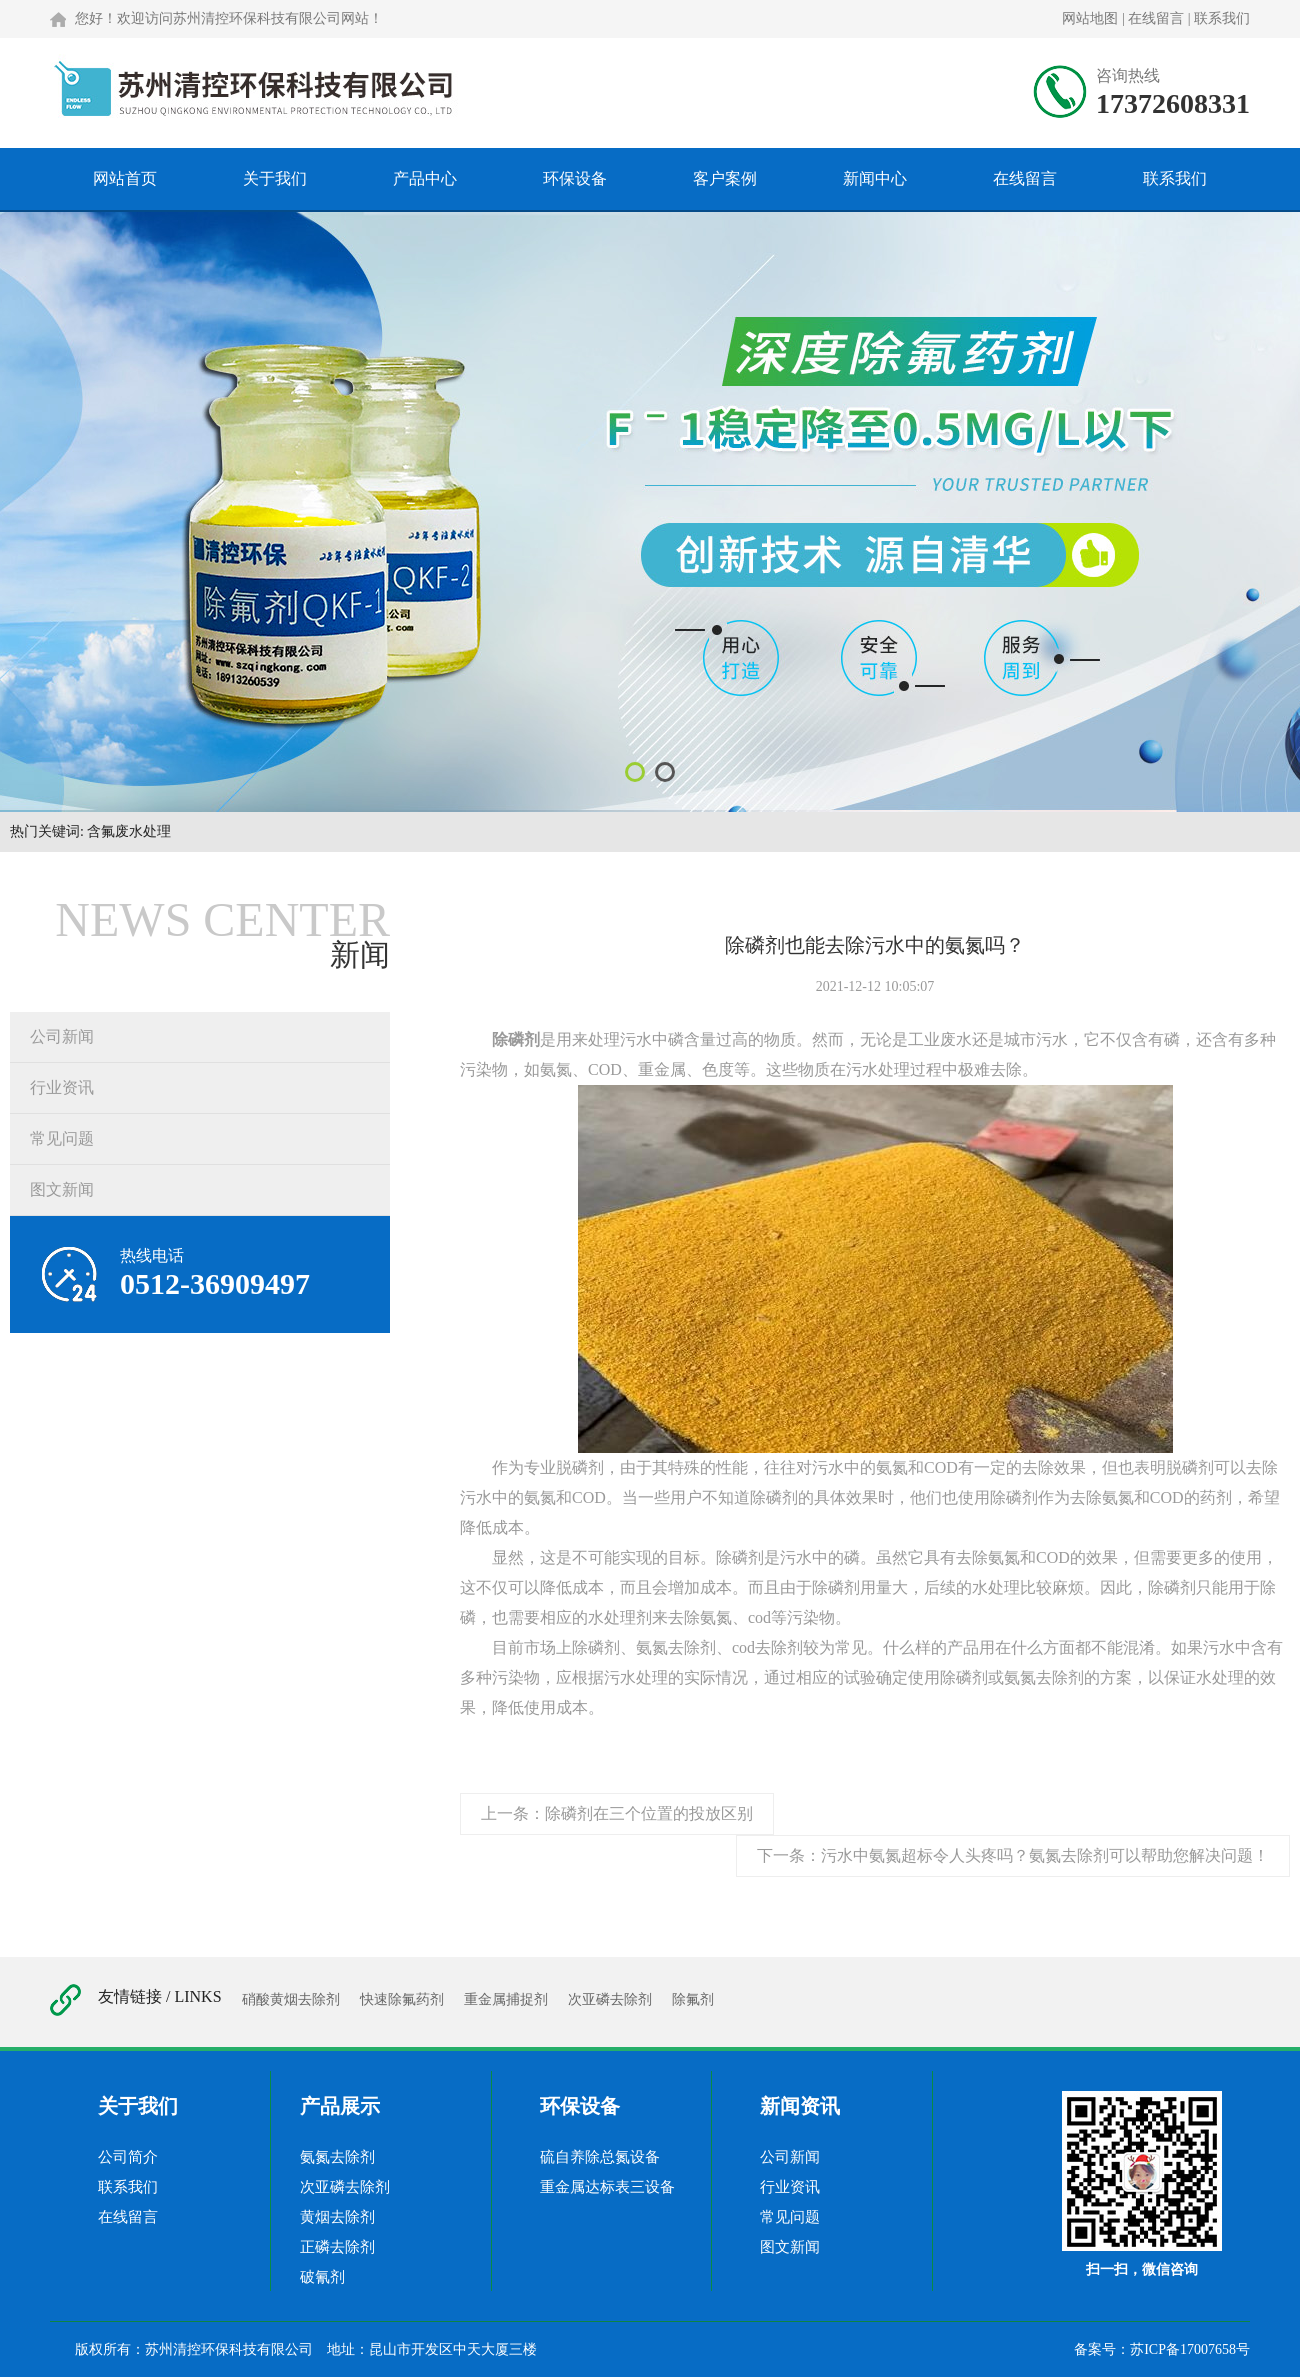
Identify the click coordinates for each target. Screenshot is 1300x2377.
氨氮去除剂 (337, 2157)
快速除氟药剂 (402, 1999)
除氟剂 (693, 1999)
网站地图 (1090, 18)
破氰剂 (322, 2277)
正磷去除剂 (337, 2247)
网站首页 (125, 178)
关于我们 (275, 178)
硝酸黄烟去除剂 (291, 1999)
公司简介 (128, 2157)
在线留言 (1156, 18)
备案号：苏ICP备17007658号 (1162, 2349)
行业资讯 (62, 1087)
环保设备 (575, 178)
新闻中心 (875, 178)
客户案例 (725, 178)
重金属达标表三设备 (607, 2187)
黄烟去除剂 (337, 2217)
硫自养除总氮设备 (600, 2157)
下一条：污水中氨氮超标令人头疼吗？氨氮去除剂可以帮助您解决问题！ (1013, 1855)
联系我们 (1222, 18)
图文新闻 (62, 1189)
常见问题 (62, 1138)
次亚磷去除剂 (610, 1999)
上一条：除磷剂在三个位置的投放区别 (617, 1813)
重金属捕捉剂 (506, 1999)
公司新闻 (62, 1036)
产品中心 (425, 178)
